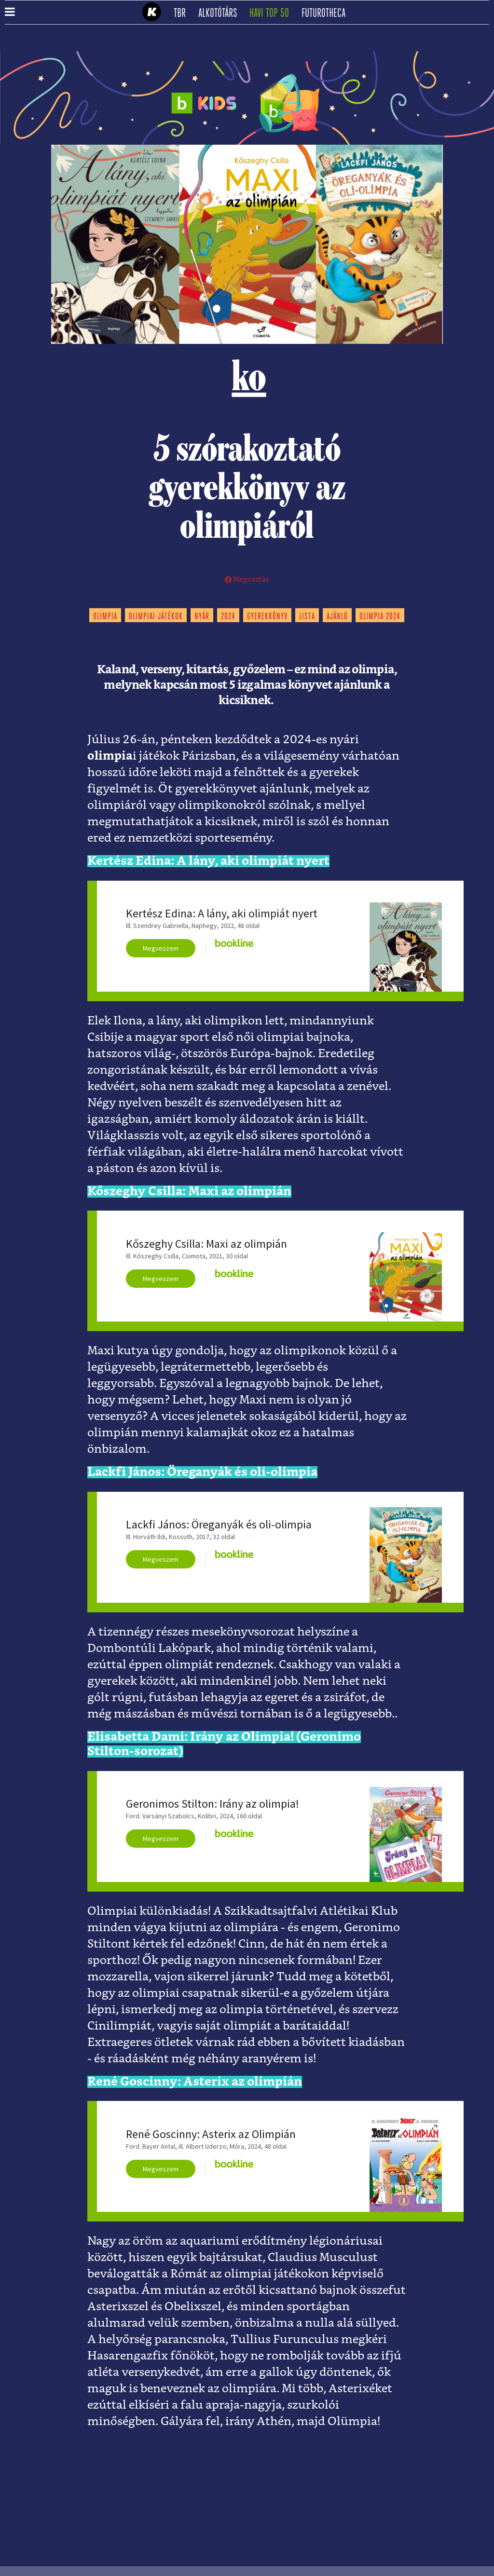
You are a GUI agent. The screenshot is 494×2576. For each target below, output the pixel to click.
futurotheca (327, 13)
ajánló (337, 617)
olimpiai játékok (156, 617)
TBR (183, 13)
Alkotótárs (221, 13)
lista (307, 617)
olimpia (105, 617)
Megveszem (160, 948)
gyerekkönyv (267, 617)
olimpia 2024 (379, 617)
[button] (10, 12)
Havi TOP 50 (272, 13)
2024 (228, 617)
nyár (201, 617)
